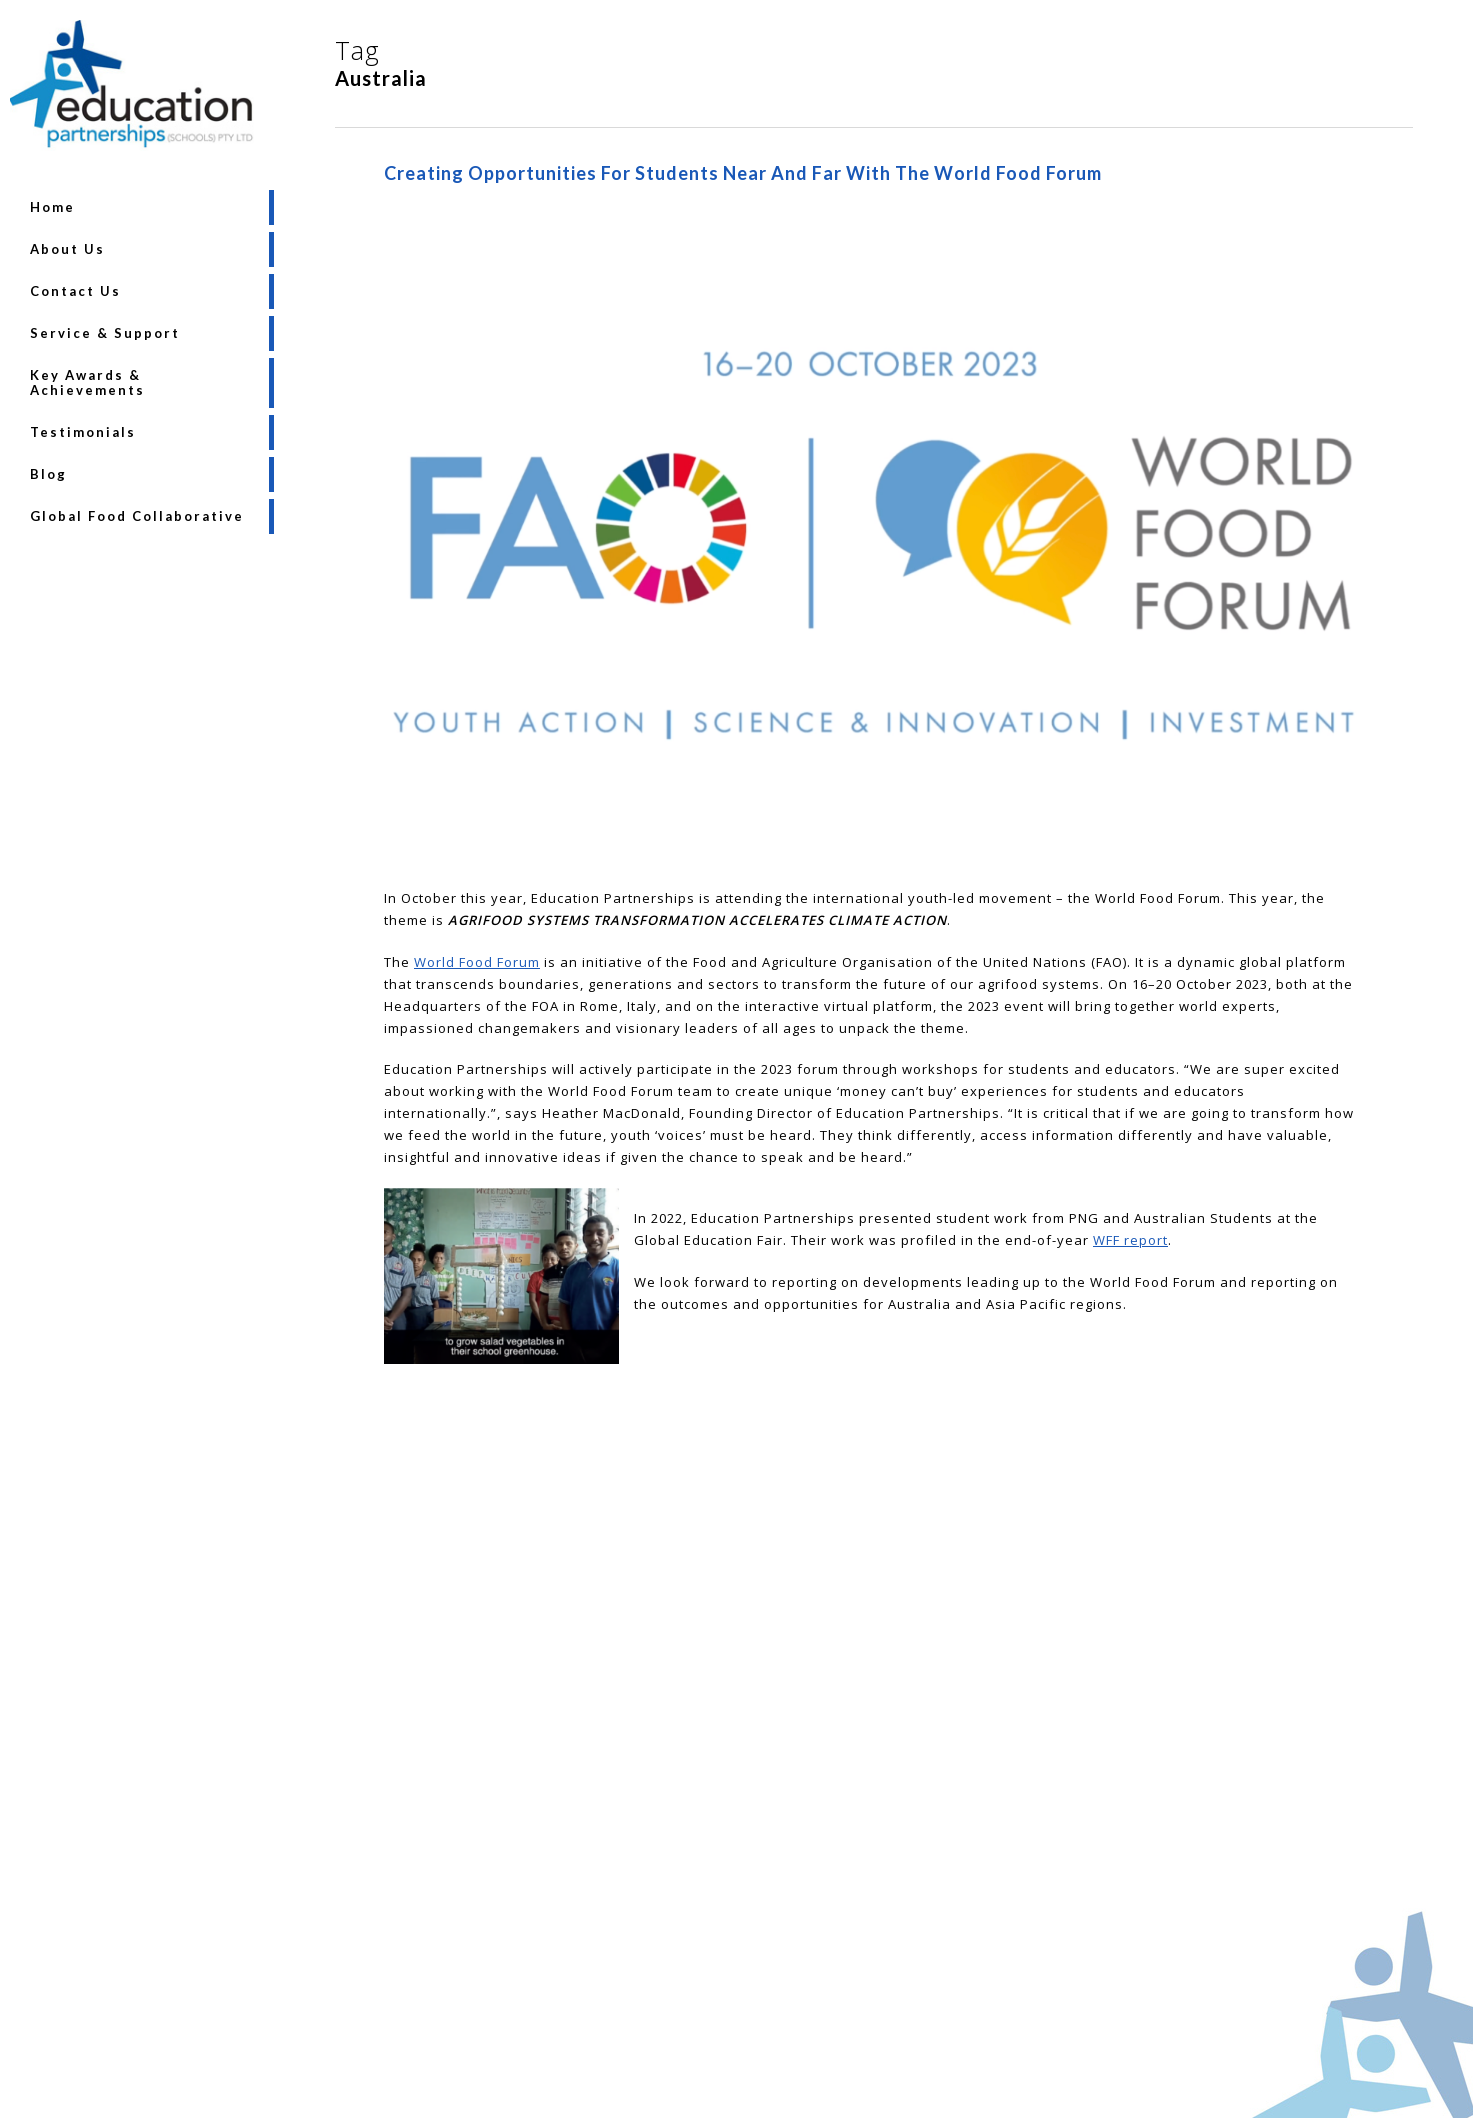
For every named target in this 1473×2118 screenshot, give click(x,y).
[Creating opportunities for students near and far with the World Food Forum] (874, 876)
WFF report (1130, 1240)
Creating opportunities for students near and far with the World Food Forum (743, 173)
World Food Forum (477, 962)
